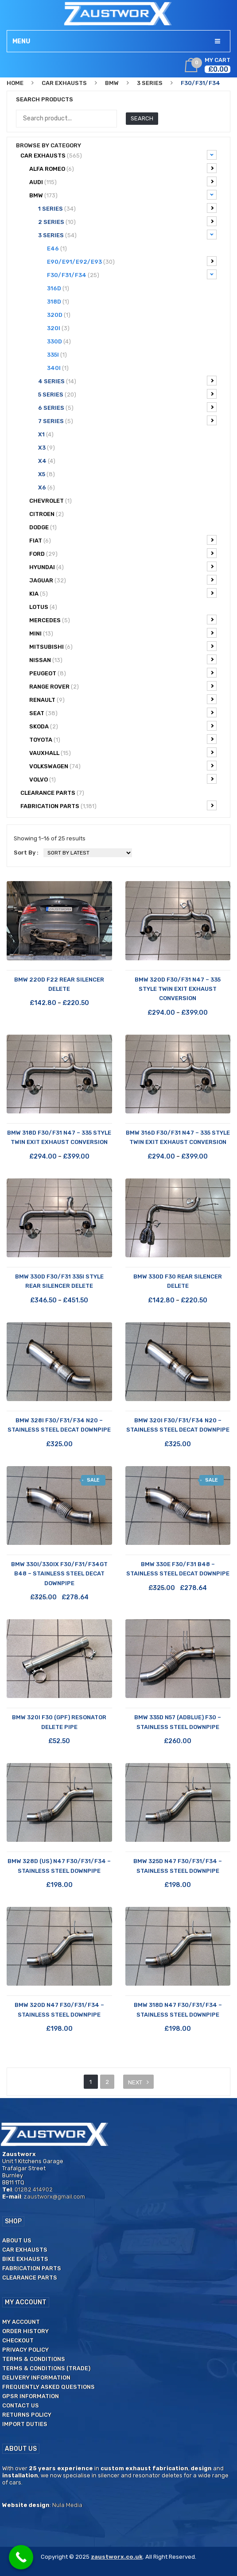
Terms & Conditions (33, 2359)
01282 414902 (34, 2189)
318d (58, 301)
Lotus (43, 607)
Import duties (24, 2424)
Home (15, 83)
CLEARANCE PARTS (52, 792)
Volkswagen (123, 765)
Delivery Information (36, 2377)
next (135, 2082)
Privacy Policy (25, 2349)
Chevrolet (50, 500)
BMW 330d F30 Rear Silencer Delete (177, 1281)
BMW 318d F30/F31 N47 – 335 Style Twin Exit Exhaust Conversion (59, 1137)
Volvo (123, 779)
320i (58, 328)
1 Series (127, 208)
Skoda (123, 726)
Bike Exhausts (25, 2259)
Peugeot (123, 673)
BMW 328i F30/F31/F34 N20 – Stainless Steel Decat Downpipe (59, 1425)
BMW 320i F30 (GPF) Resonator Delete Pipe (59, 1722)
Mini (123, 633)
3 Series (150, 83)
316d (58, 288)
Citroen (46, 514)
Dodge (43, 527)
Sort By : (26, 852)
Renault (123, 699)
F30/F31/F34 (132, 274)
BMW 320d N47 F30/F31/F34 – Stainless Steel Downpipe (59, 2010)
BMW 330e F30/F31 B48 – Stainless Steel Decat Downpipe (177, 1569)
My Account (21, 2321)
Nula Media (67, 2505)
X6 (46, 487)
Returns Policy (26, 2414)
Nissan (123, 659)
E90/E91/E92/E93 (132, 261)
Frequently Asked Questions (48, 2386)
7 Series (127, 420)
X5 (46, 474)
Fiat (123, 540)
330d (59, 341)
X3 (46, 447)
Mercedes (123, 619)
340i (58, 368)
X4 (46, 461)
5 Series (127, 394)
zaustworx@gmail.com (54, 2196)
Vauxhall (123, 752)
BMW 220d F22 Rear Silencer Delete (59, 984)
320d (58, 315)
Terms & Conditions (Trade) (46, 2368)
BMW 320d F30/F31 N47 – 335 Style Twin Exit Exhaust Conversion (178, 989)
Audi (123, 181)
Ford (123, 553)
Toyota (123, 739)
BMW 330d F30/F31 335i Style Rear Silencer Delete (59, 1281)
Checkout (18, 2340)
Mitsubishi (123, 646)
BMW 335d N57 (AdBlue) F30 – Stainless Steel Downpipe (177, 1722)
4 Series (127, 380)
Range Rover (123, 686)
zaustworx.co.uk (117, 2556)
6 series (127, 407)
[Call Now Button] (21, 2557)
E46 (57, 248)
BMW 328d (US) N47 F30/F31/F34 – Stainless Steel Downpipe (59, 1866)
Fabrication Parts (118, 805)
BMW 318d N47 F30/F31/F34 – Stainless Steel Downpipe (178, 2010)
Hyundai (123, 566)
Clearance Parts (29, 2277)
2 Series (127, 221)
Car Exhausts (64, 83)
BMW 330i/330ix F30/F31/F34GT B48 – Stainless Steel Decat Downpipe (59, 1573)
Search (142, 118)
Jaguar (123, 580)
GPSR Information (30, 2396)
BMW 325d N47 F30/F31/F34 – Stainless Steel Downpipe (177, 1866)
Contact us (20, 2405)
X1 (46, 434)
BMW (112, 83)
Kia (123, 593)
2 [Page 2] (107, 2082)
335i (57, 354)
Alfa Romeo (123, 168)
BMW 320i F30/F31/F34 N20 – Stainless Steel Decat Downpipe (177, 1425)
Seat (123, 712)
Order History (25, 2331)
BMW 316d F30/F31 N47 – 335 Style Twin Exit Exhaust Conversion (178, 1137)
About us (16, 2240)
